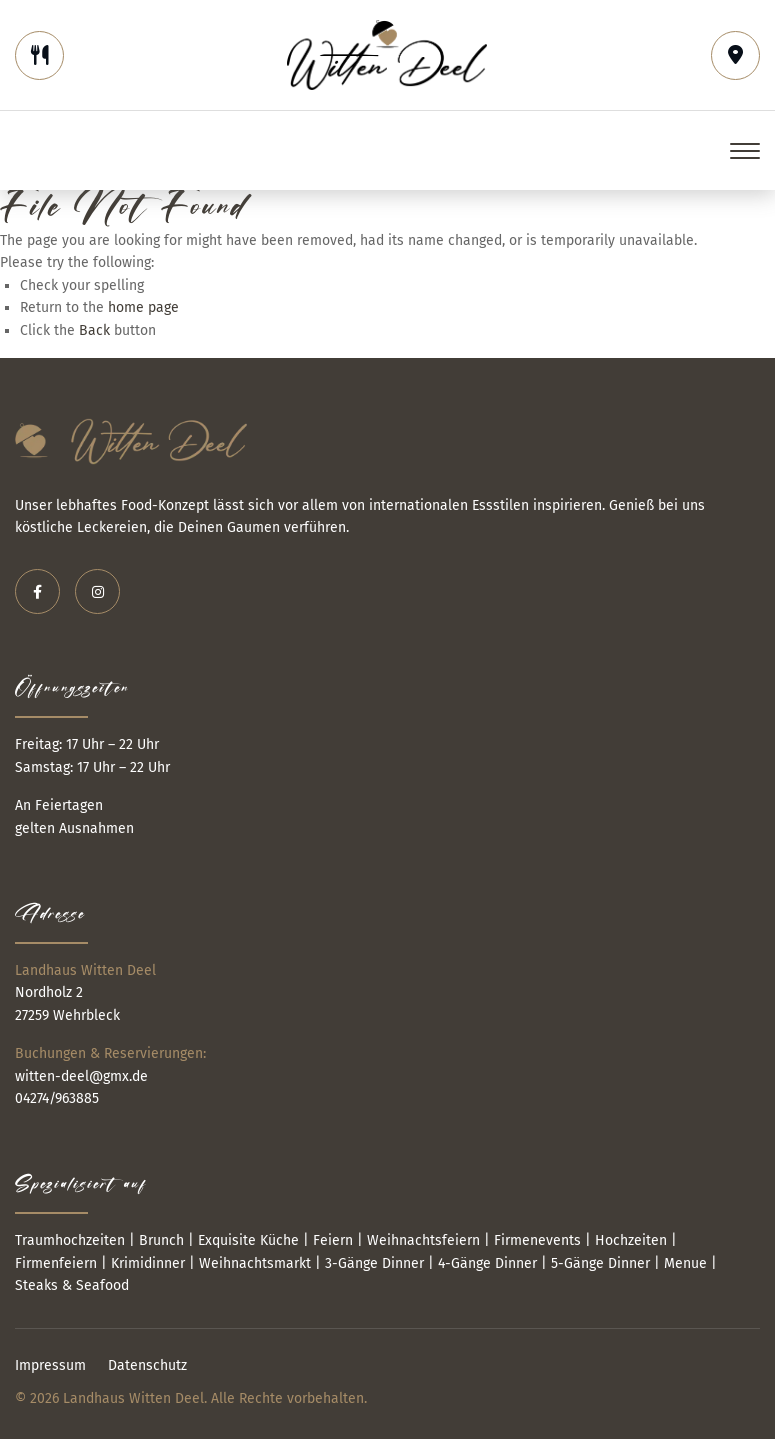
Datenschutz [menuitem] (147, 1366)
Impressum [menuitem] (50, 1366)
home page (143, 307)
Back (94, 330)
